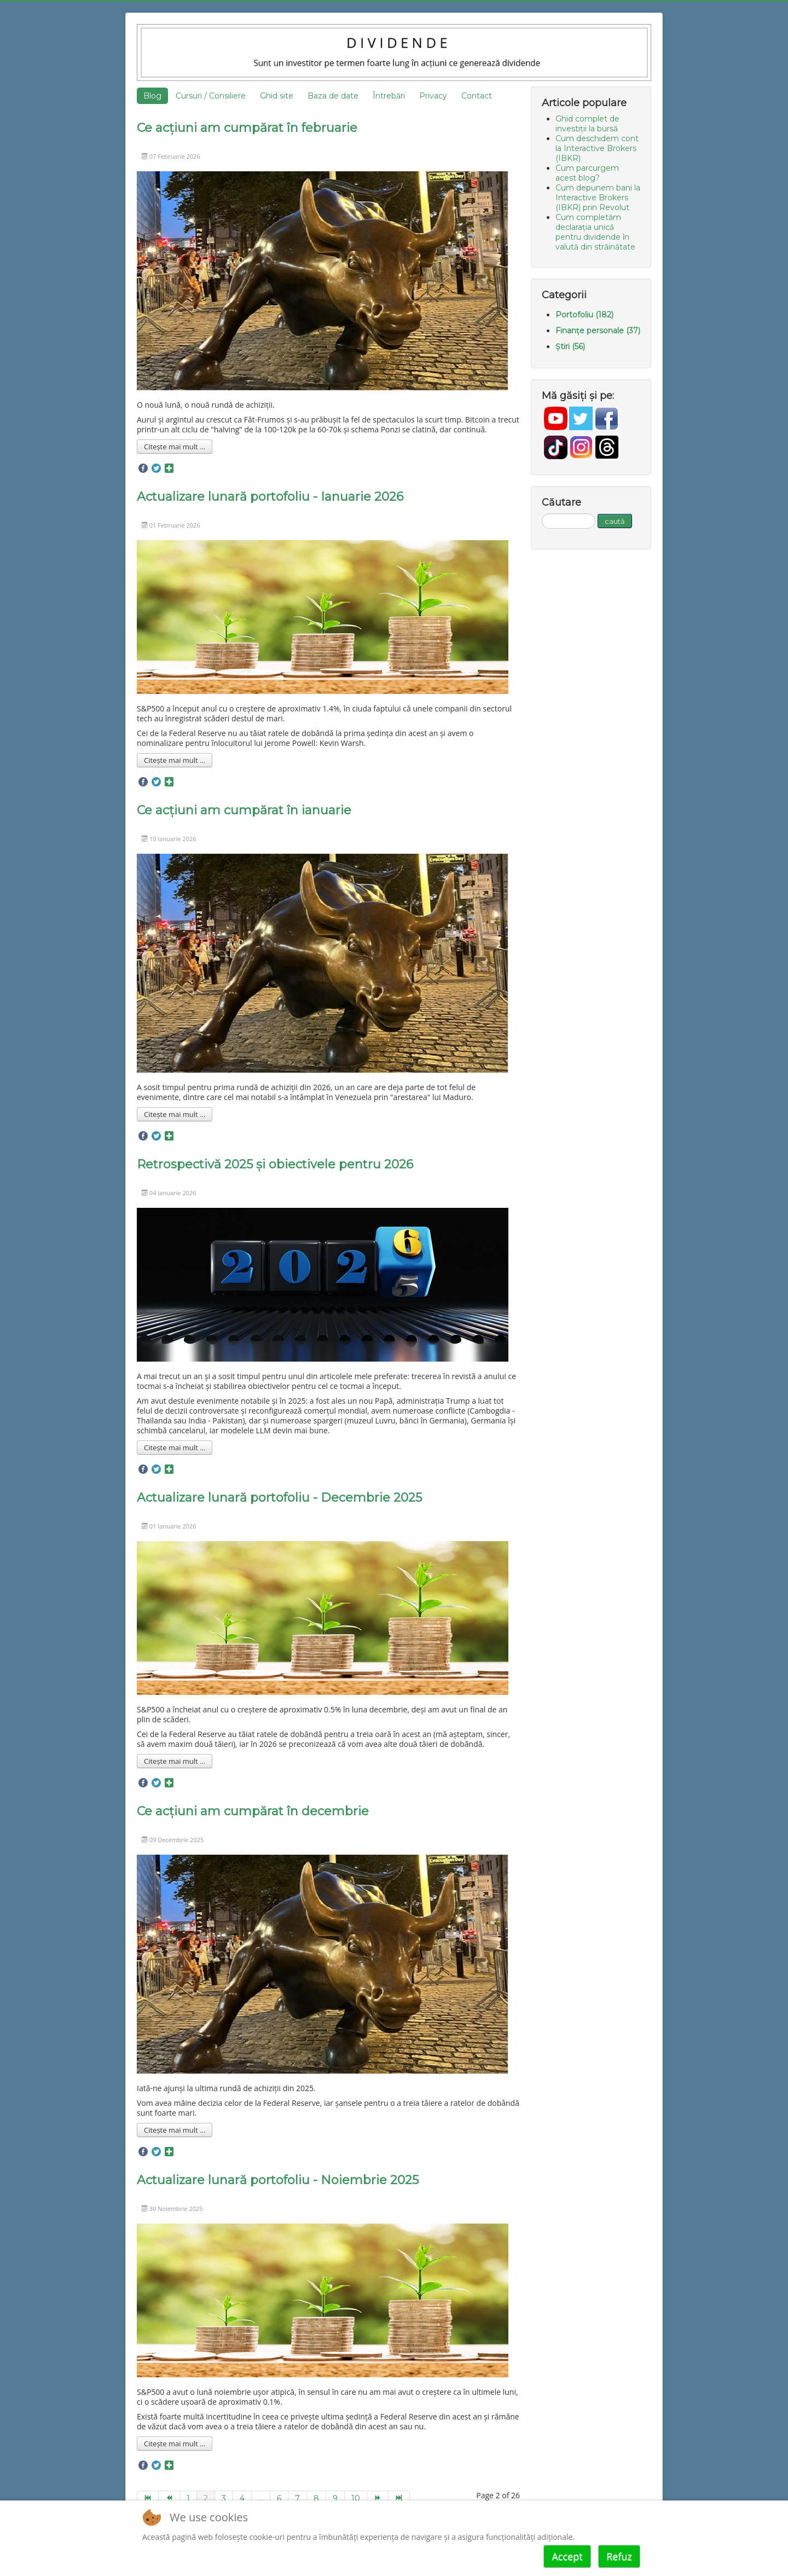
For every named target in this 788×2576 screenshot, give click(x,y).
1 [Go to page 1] (188, 2498)
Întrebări (389, 96)
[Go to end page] (399, 2498)
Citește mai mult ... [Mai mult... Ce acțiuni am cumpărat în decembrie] (174, 2130)
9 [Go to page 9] (335, 2498)
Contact (476, 96)
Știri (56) (570, 346)
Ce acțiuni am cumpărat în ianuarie (244, 810)
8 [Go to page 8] (316, 2498)
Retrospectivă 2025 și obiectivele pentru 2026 (275, 1164)
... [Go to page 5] (260, 2498)
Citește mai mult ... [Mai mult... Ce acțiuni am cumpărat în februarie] (174, 446)
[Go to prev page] (169, 2498)
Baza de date (333, 96)
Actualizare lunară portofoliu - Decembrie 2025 (279, 1497)
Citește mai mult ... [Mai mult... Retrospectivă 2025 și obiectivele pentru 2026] (174, 1447)
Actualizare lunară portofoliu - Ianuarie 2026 (270, 496)
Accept (567, 2556)
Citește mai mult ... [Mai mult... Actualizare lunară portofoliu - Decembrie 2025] (174, 1761)
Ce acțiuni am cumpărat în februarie (247, 127)
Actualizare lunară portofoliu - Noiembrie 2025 (278, 2180)
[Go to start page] (148, 2498)
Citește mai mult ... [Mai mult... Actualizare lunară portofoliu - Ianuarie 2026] (174, 760)
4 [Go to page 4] (242, 2498)
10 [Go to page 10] (355, 2498)
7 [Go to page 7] (297, 2498)
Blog (152, 96)
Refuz (619, 2556)
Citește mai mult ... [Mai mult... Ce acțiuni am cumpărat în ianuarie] (174, 1114)
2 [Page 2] (206, 2498)
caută (615, 521)
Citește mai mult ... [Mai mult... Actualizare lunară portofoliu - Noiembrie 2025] (174, 2443)
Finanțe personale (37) (597, 330)
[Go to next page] (378, 2498)
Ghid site (276, 96)
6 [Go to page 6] (279, 2498)
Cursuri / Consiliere (211, 96)
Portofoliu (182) (584, 315)
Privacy (433, 96)
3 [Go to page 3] (224, 2498)
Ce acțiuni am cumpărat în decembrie (253, 1811)
